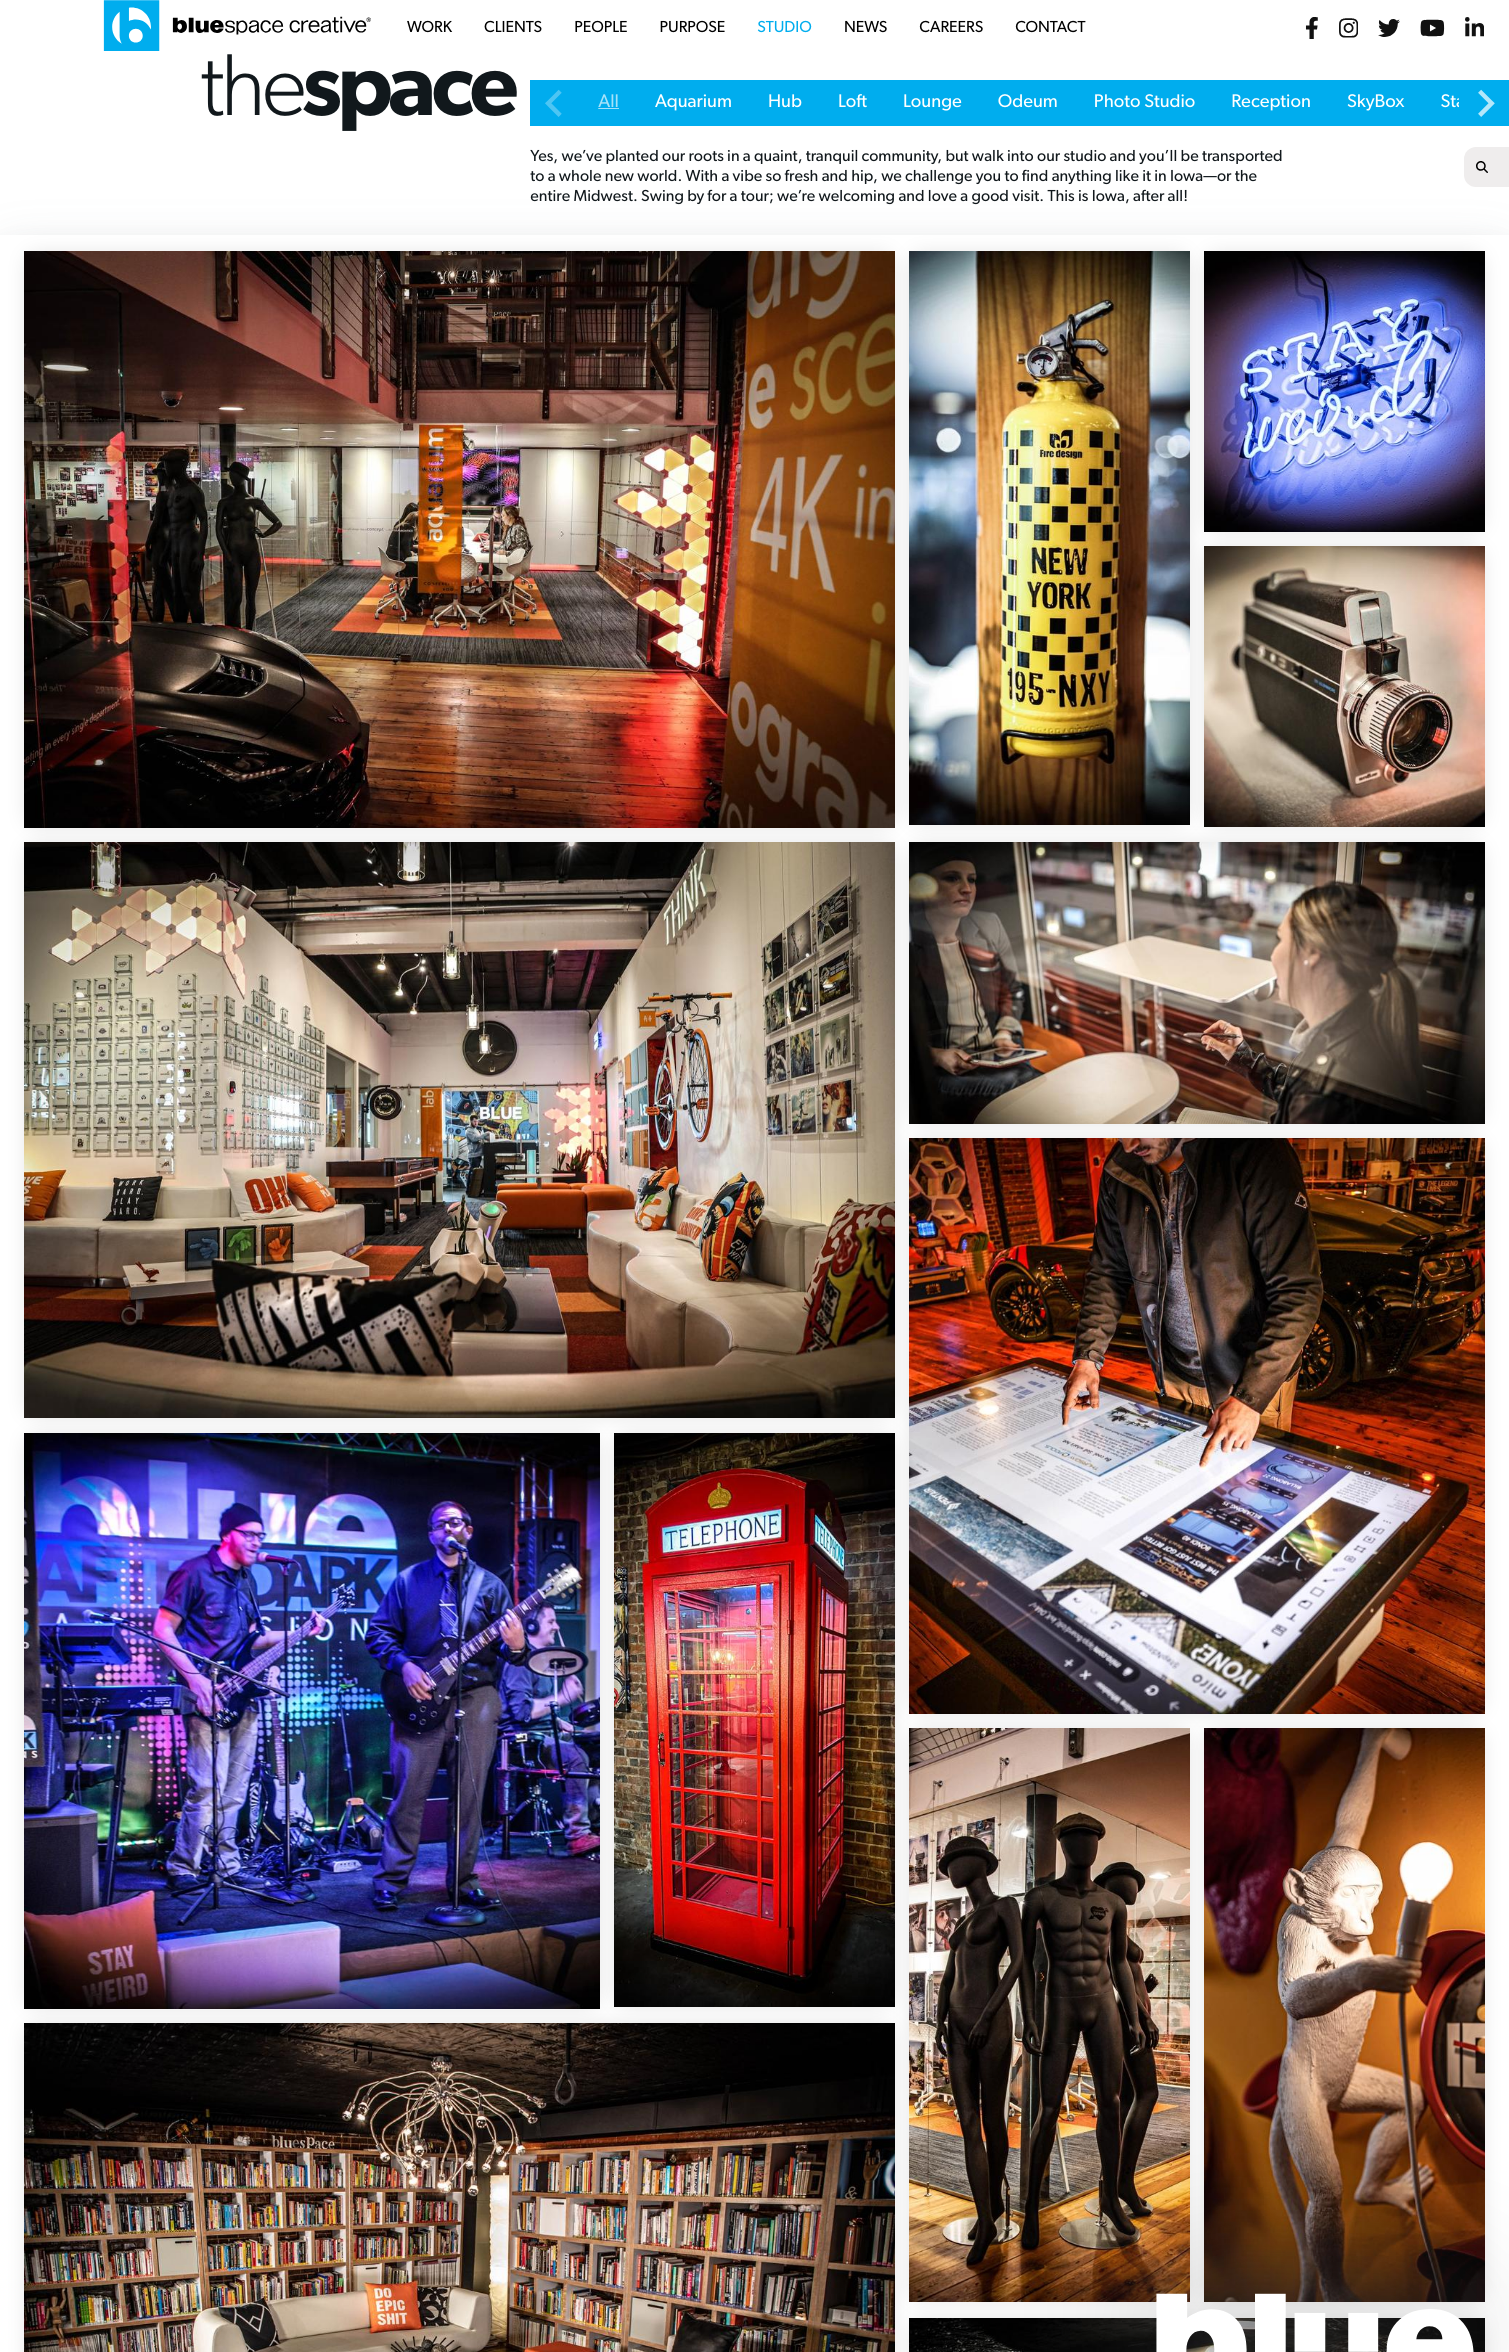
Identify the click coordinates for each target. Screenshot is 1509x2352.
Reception (1271, 102)
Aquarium (693, 102)
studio (784, 28)
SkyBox (1376, 102)
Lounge (932, 102)
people (600, 28)
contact (1050, 28)
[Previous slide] (555, 103)
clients (513, 28)
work (429, 28)
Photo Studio (1145, 102)
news (865, 28)
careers (951, 28)
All (608, 102)
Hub (785, 102)
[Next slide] (1484, 103)
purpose (693, 28)
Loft (852, 102)
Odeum (1028, 102)
